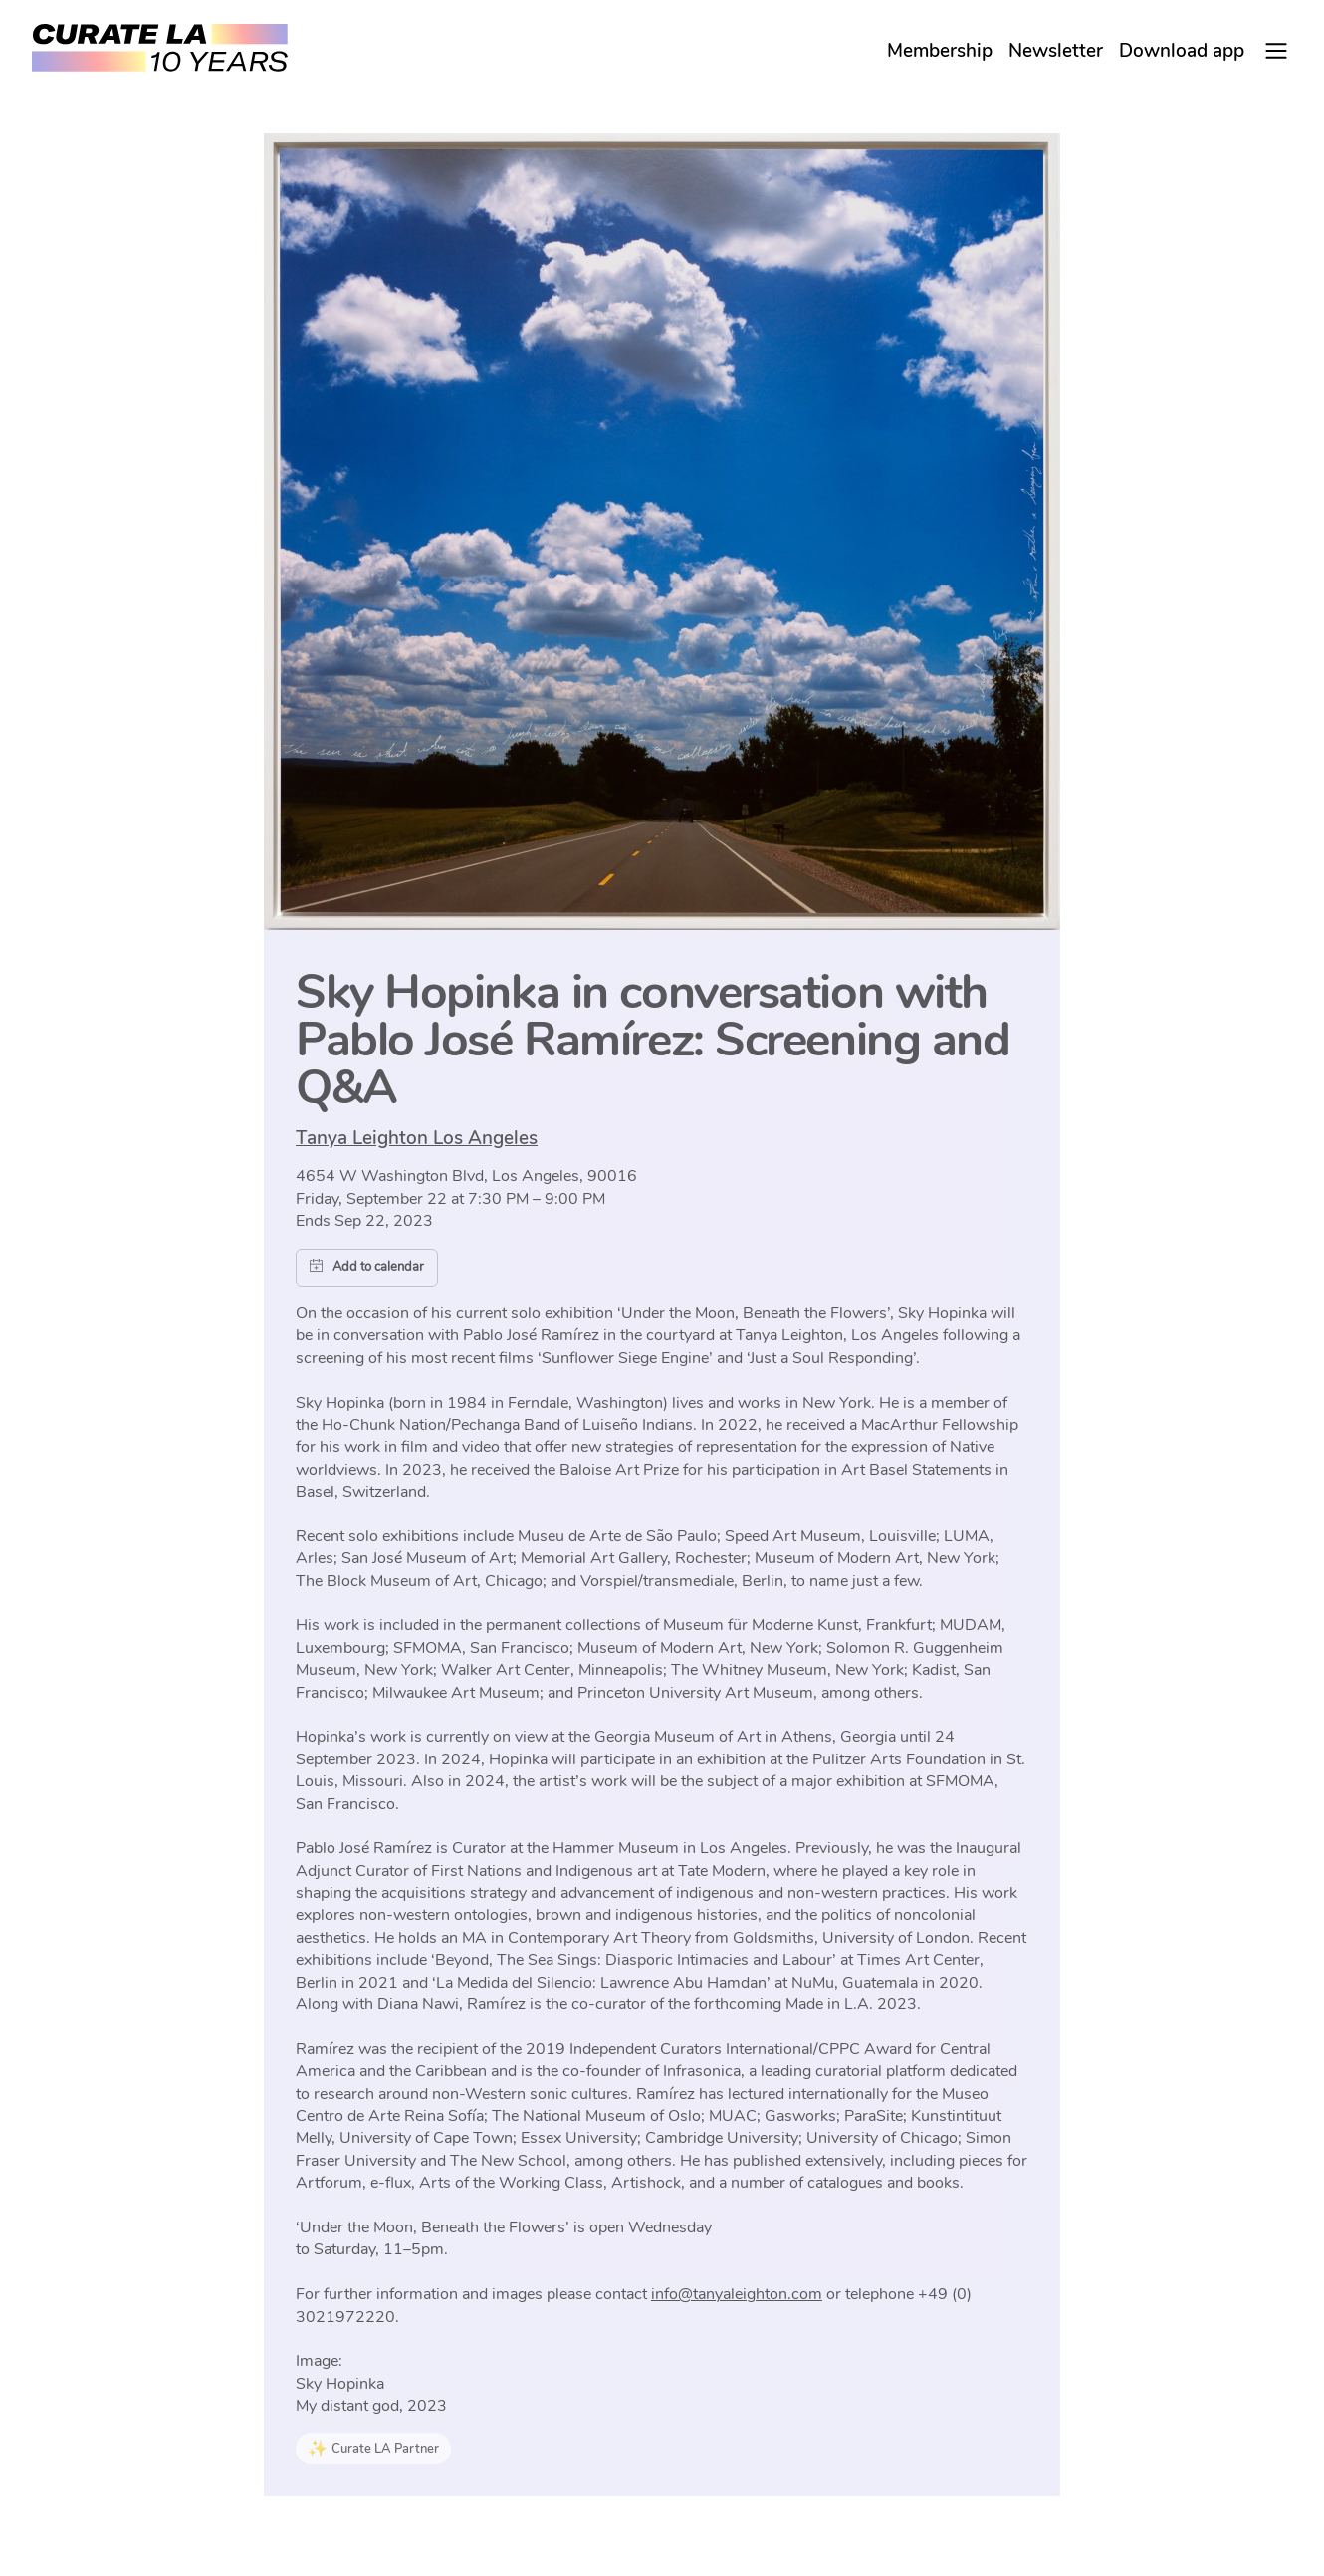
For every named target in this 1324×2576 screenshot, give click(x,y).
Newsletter (1055, 51)
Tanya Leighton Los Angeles (417, 1138)
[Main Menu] (1276, 51)
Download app (1181, 51)
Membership (940, 51)
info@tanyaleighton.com (736, 2294)
